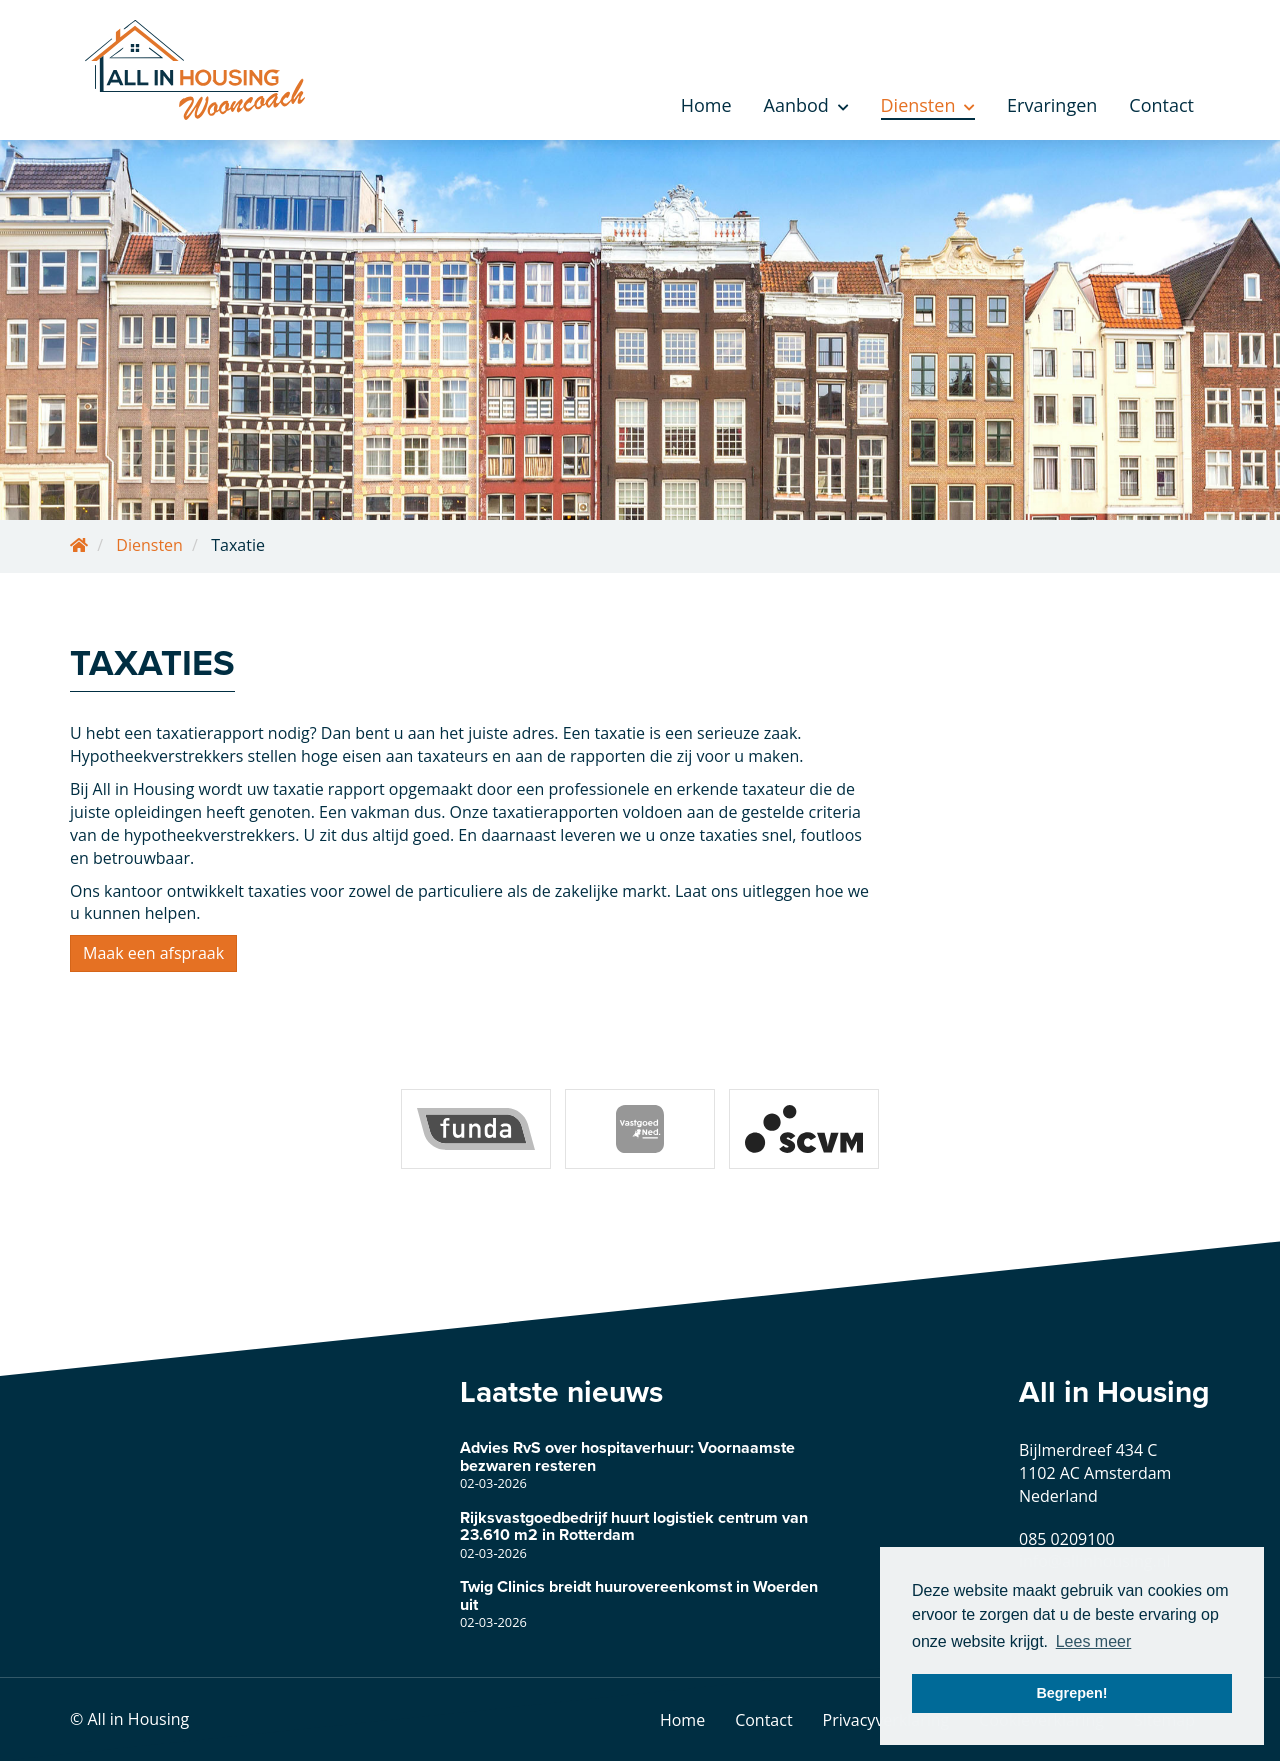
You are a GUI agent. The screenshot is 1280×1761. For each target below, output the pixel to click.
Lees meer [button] (1094, 1641)
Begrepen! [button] (1071, 1693)
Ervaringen (1052, 105)
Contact (1161, 105)
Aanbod (806, 105)
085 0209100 (1067, 1539)
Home (706, 105)
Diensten (928, 105)
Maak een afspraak (153, 953)
